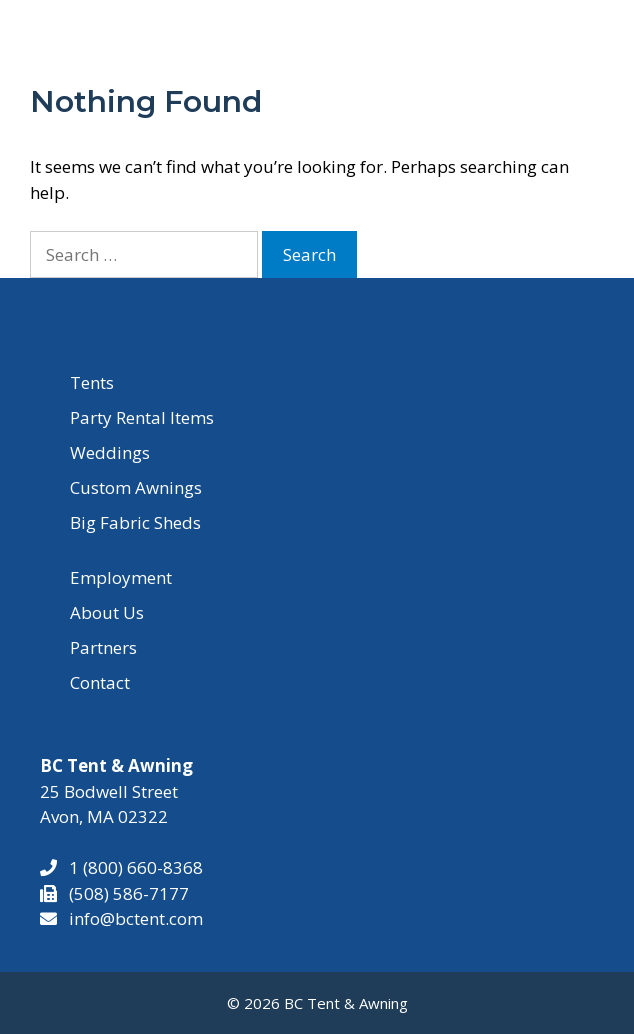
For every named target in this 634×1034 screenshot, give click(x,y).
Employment (121, 577)
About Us (107, 612)
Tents (92, 382)
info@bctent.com (136, 918)
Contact (100, 682)
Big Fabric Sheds (135, 522)
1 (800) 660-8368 (130, 867)
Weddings (110, 452)
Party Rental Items (142, 417)
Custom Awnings (136, 487)
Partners (103, 647)
